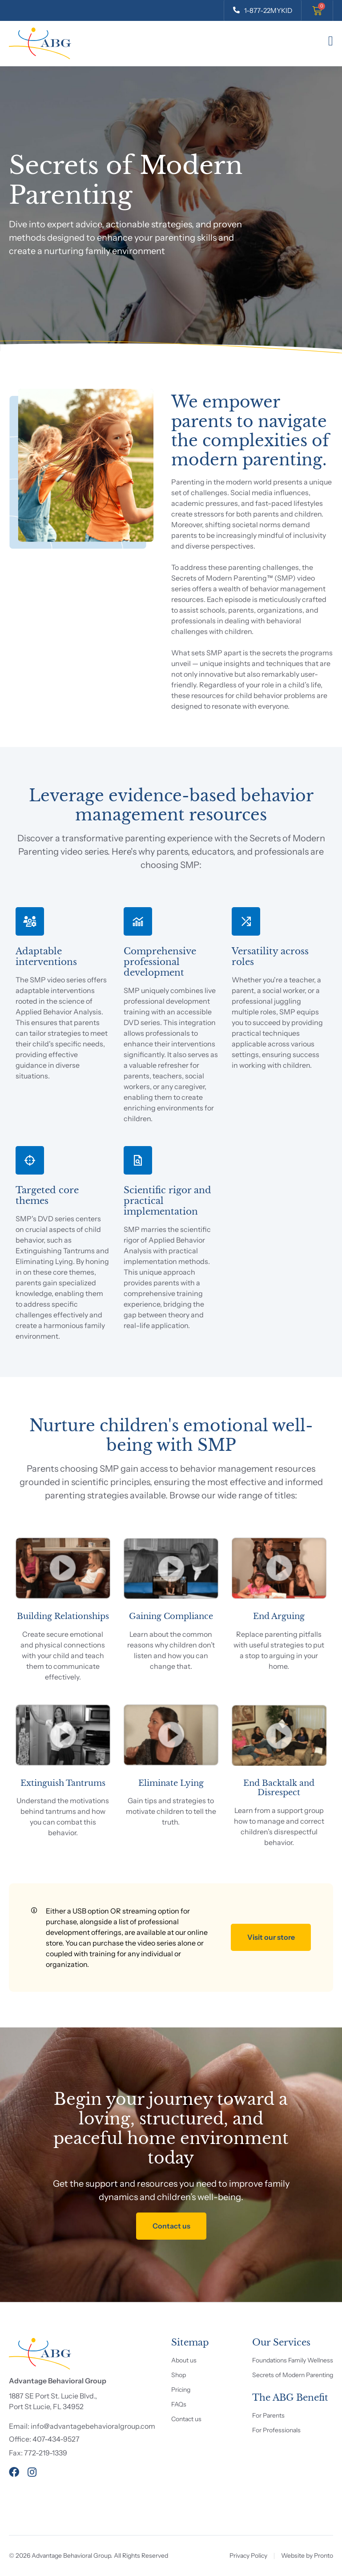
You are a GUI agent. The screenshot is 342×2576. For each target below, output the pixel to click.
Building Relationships (63, 1616)
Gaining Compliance (171, 1616)
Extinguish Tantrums (62, 1783)
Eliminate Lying (171, 1783)
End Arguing (279, 1616)
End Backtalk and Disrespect (278, 1788)
